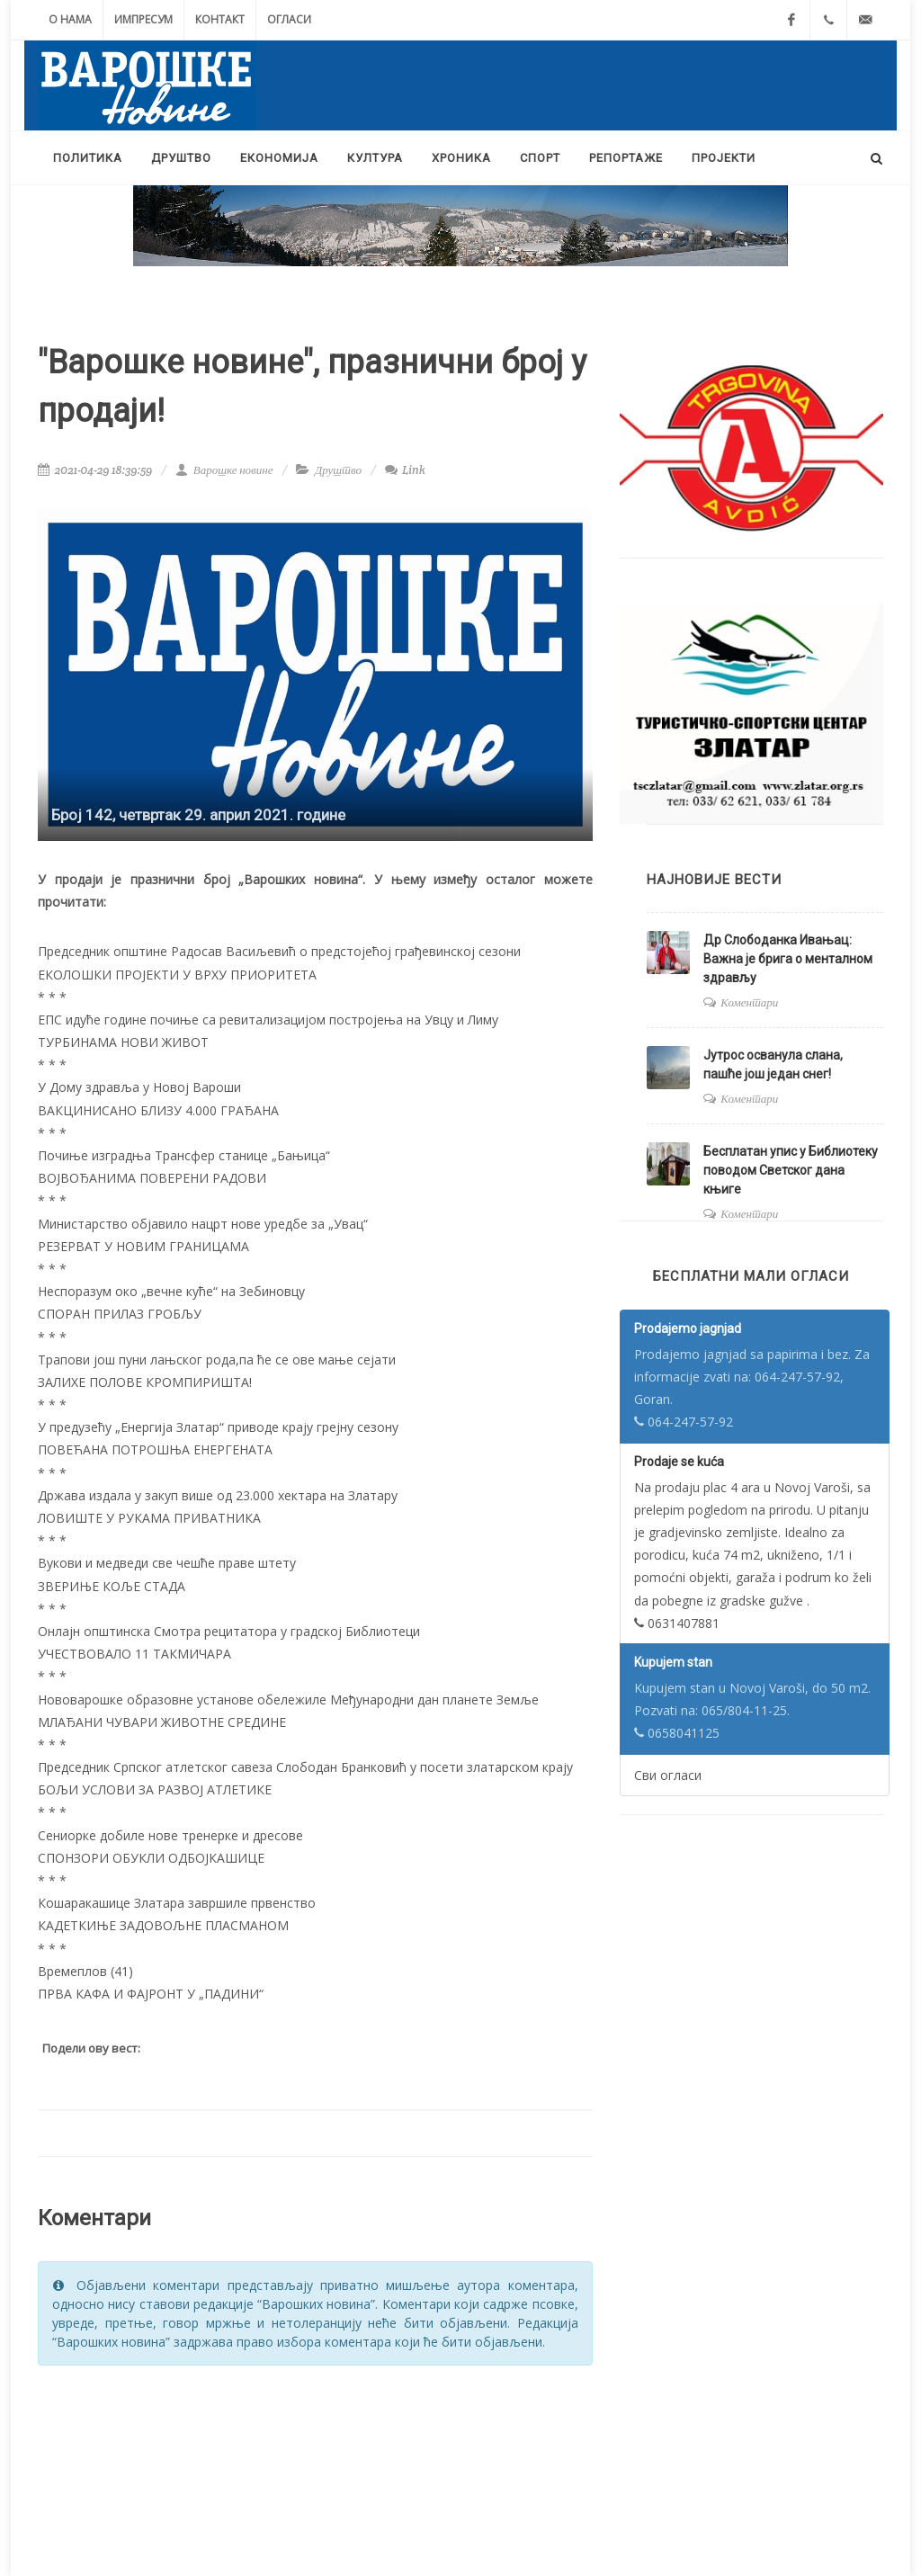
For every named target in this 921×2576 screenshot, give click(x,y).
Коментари (749, 1002)
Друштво (338, 470)
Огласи (289, 19)
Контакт (220, 19)
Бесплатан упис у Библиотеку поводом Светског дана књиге (790, 1170)
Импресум (143, 19)
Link (405, 470)
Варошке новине (224, 470)
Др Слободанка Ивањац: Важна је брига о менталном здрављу (787, 959)
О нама (70, 19)
